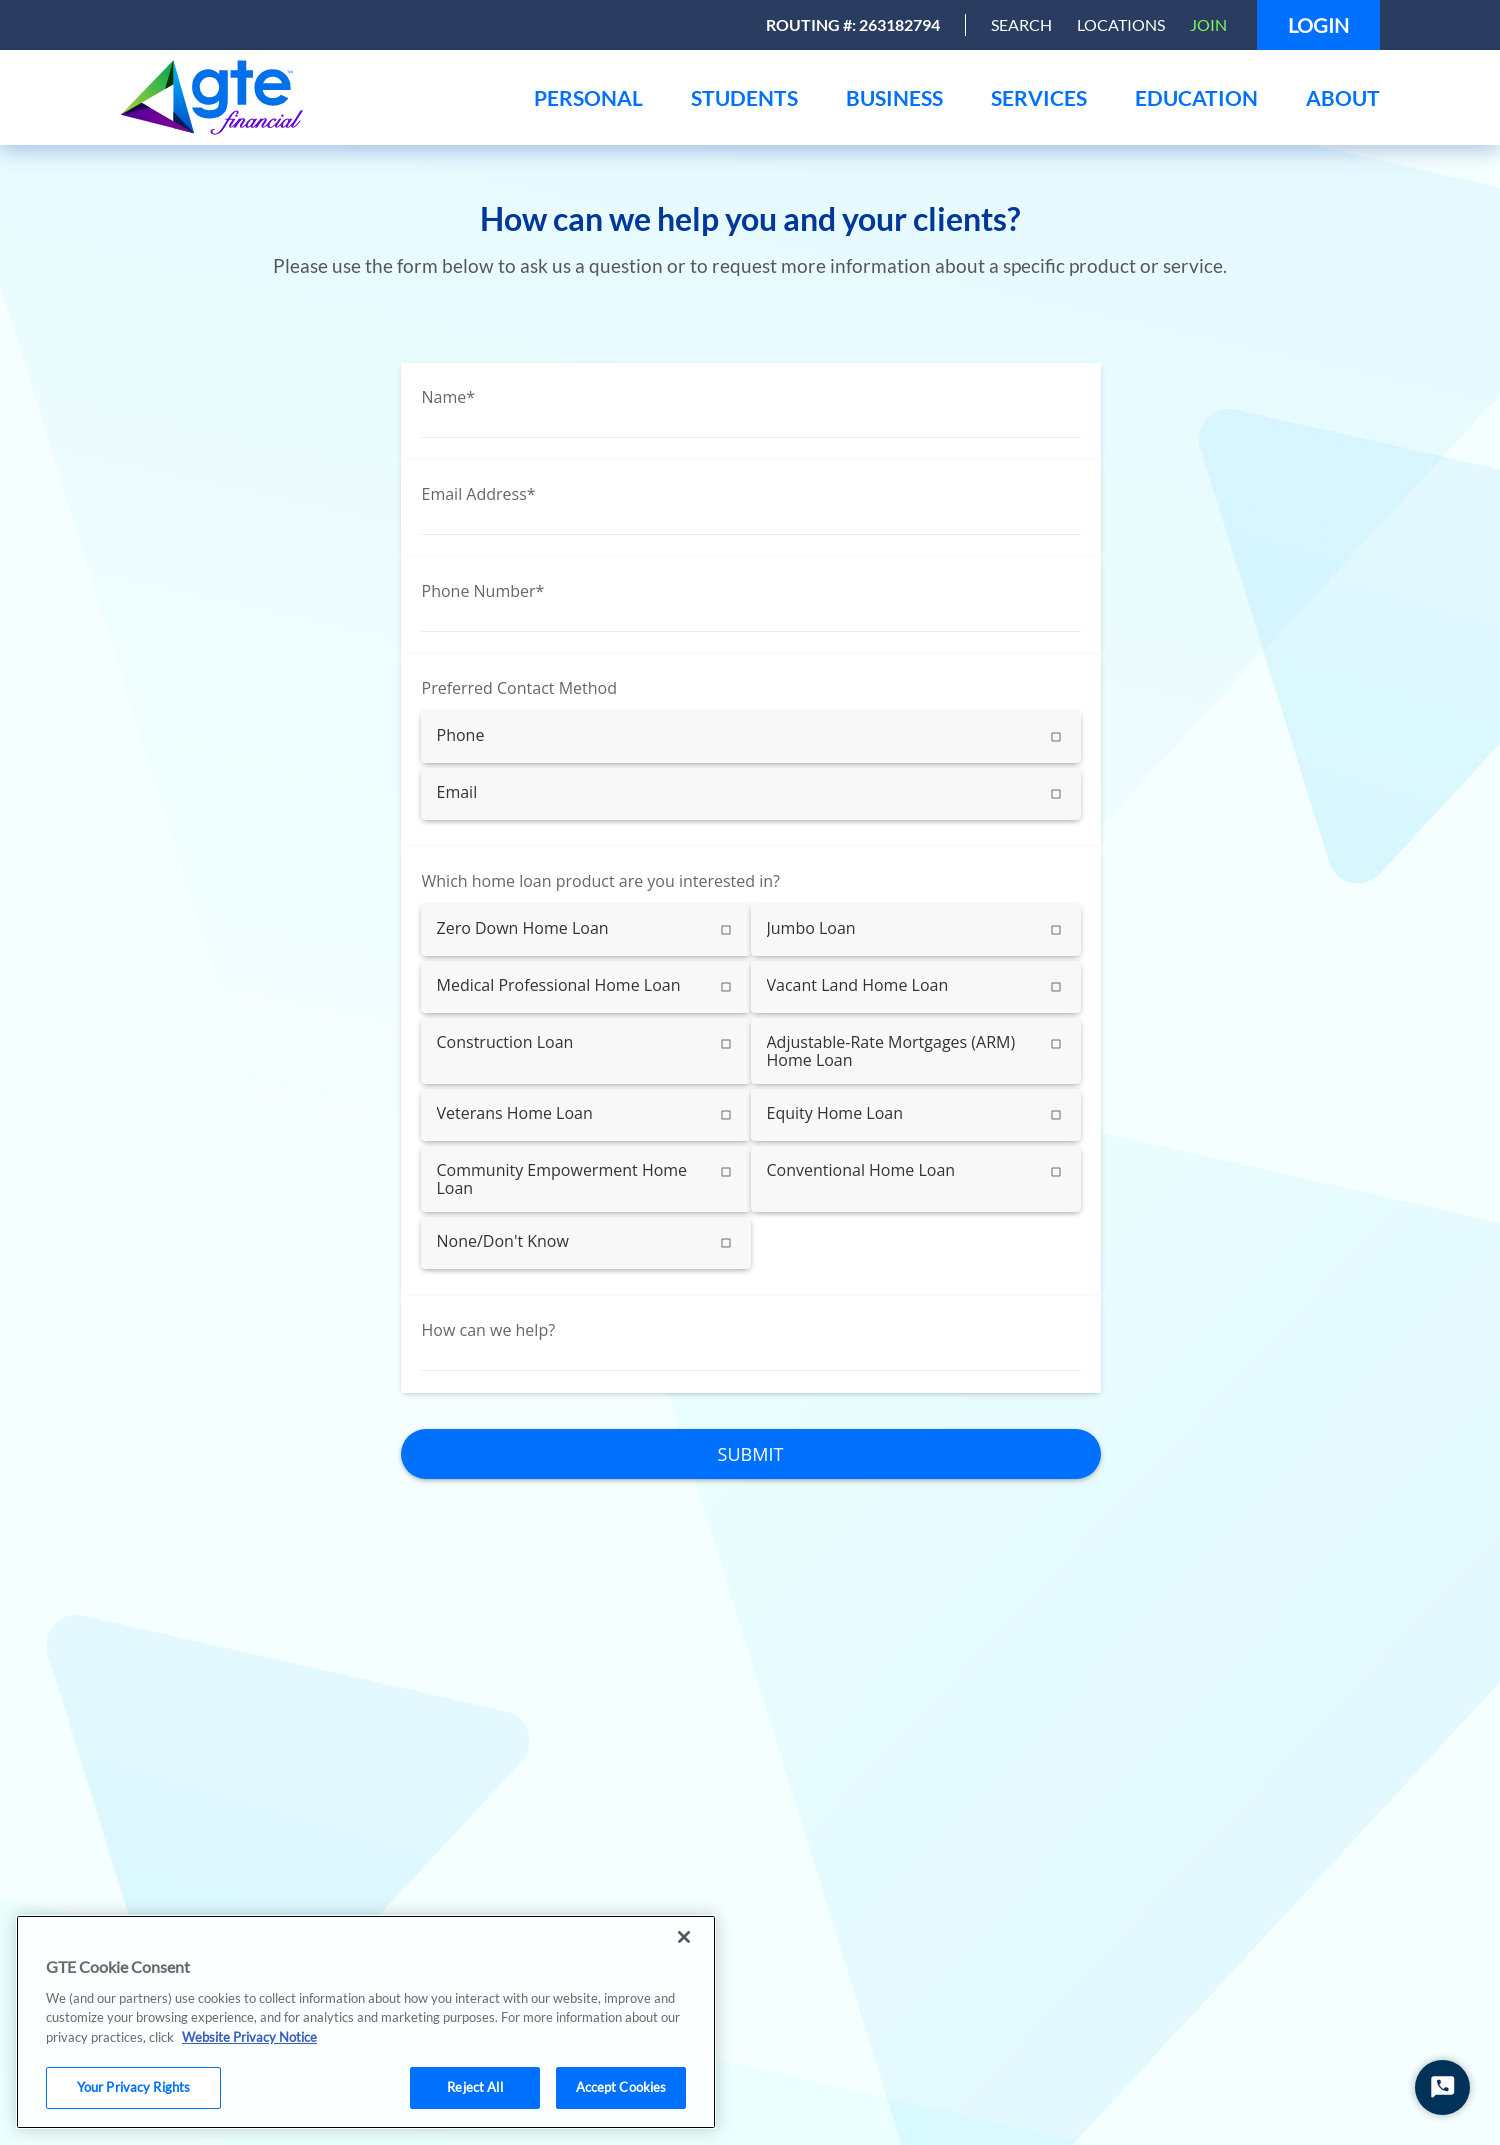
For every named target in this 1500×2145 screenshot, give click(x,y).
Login (1318, 25)
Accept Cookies (621, 2087)
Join (1208, 24)
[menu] (588, 97)
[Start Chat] (1442, 2087)
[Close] (684, 1937)
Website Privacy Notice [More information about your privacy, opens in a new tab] (249, 2037)
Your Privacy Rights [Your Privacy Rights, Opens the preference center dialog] (133, 2087)
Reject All (474, 2087)
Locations (1121, 24)
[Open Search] (1021, 25)
